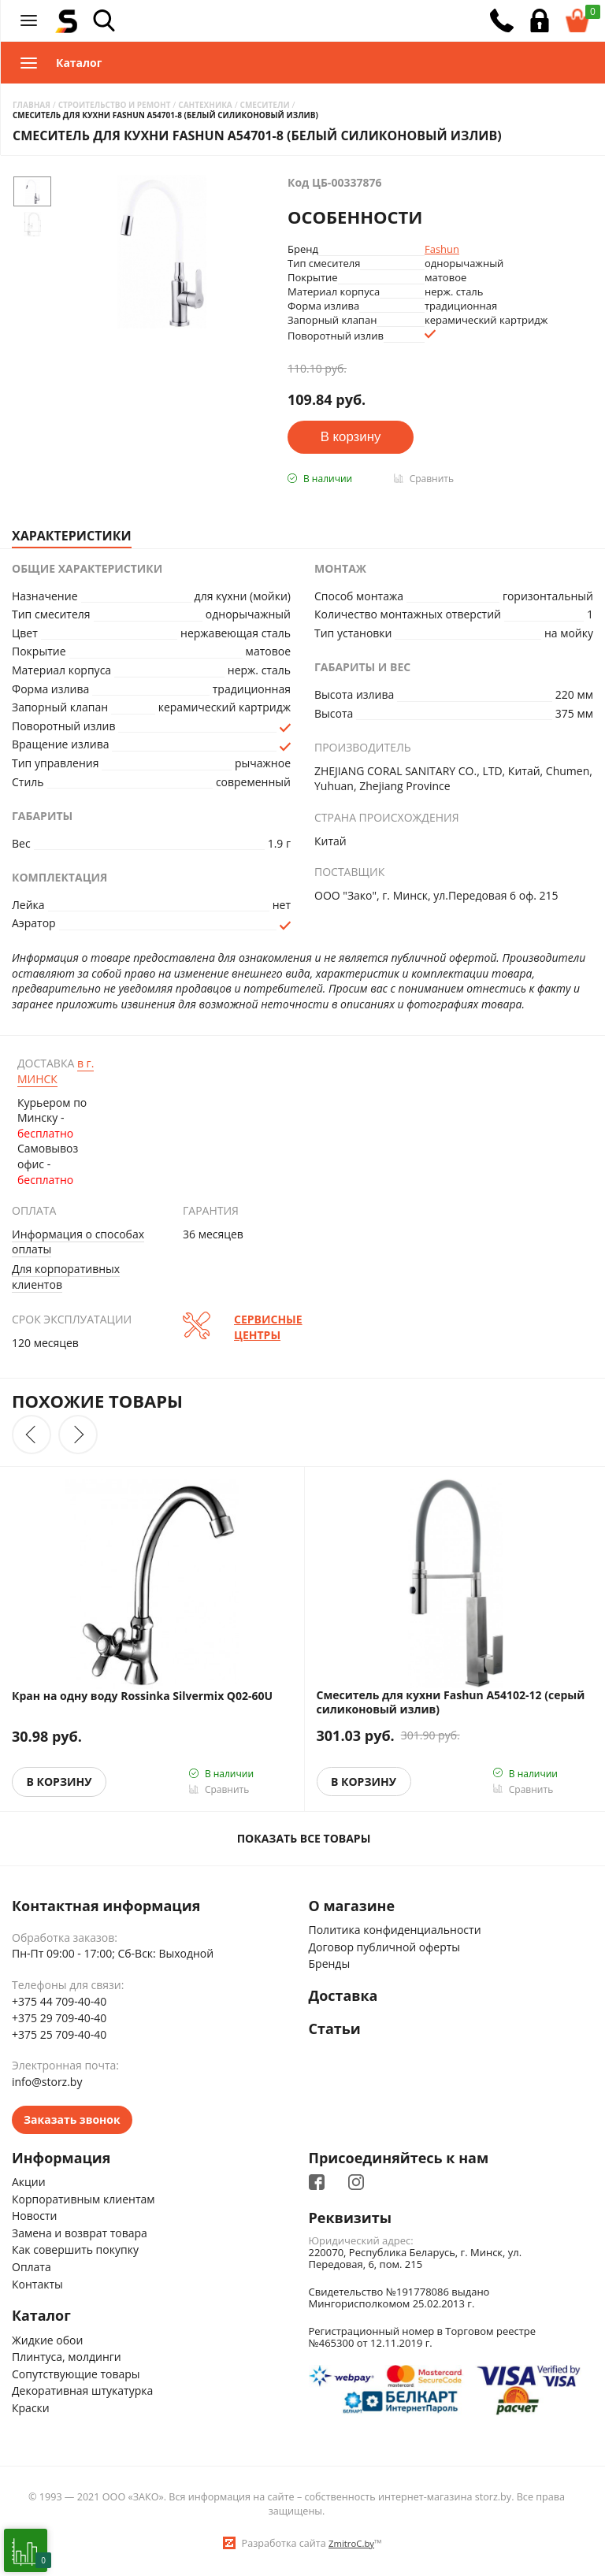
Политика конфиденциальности (395, 1929)
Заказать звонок (72, 2119)
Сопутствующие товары (76, 2373)
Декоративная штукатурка (82, 2391)
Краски (31, 2407)
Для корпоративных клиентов (66, 1276)
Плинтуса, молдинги (66, 2356)
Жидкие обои (47, 2340)
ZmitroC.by (351, 2543)
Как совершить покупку (75, 2250)
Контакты (37, 2284)
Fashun (442, 249)
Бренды (330, 1964)
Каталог (41, 2316)
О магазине (352, 1906)
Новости (34, 2215)
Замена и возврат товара (79, 2232)
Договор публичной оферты (385, 1946)
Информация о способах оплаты (78, 1242)
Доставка (343, 1996)
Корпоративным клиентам (83, 2199)
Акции (29, 2181)
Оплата (31, 2266)
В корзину (59, 1781)
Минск (55, 1071)
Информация (61, 2158)
